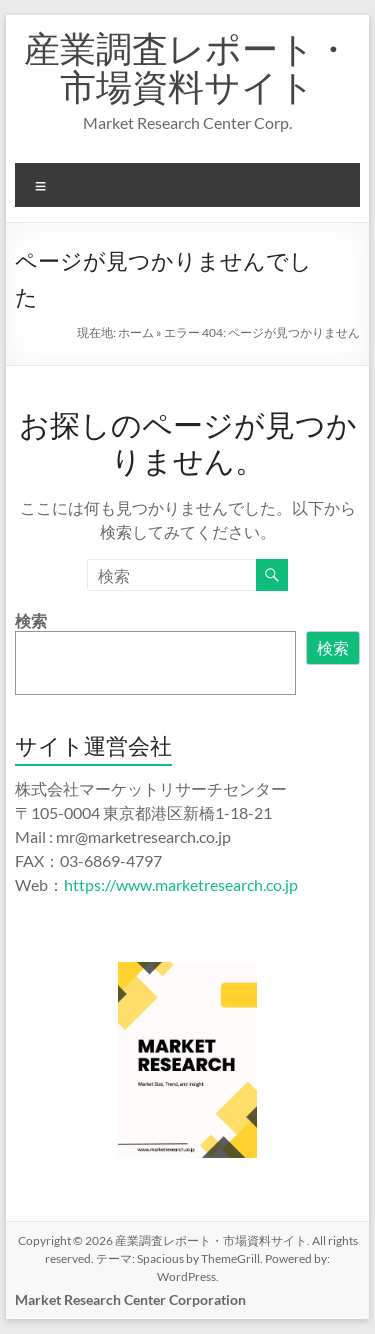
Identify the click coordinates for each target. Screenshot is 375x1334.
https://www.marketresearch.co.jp (181, 884)
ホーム (136, 332)
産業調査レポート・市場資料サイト (187, 67)
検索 (31, 620)
